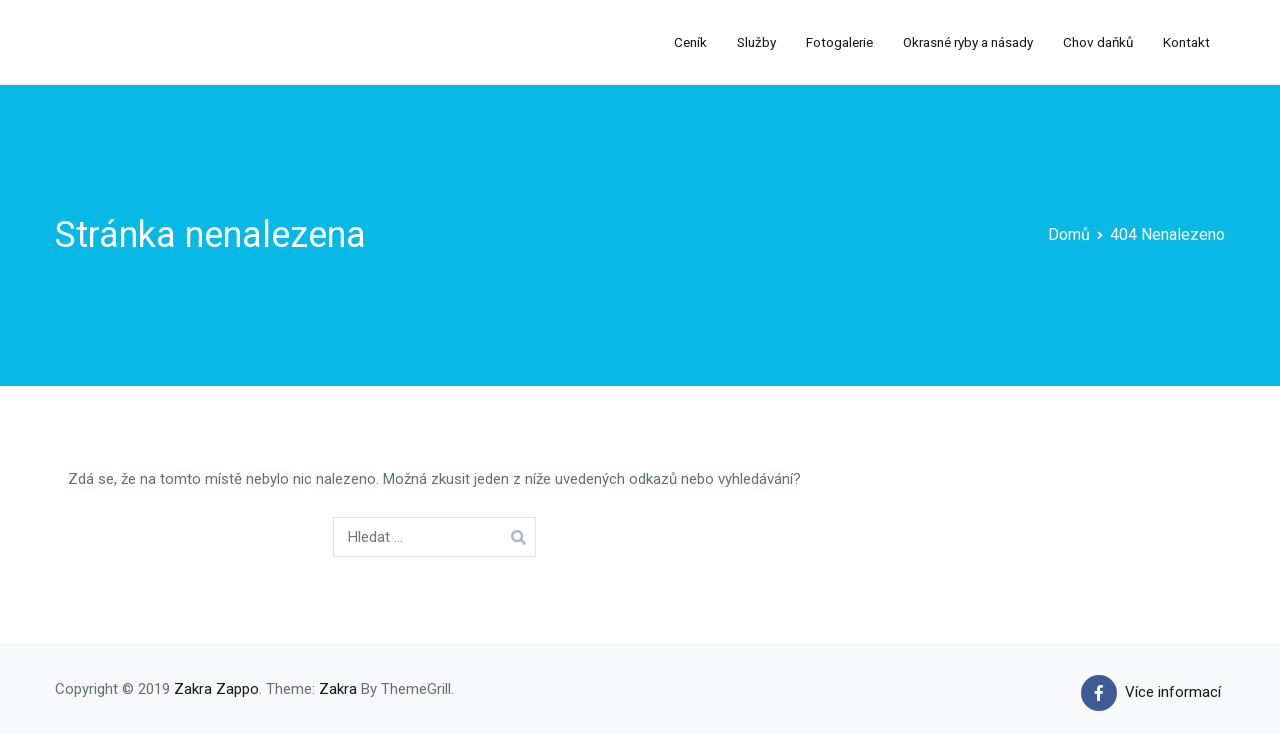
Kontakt (1186, 42)
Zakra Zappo (216, 689)
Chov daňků (1098, 42)
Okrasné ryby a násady (968, 42)
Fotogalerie (839, 42)
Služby (756, 42)
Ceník (690, 42)
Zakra (338, 689)
